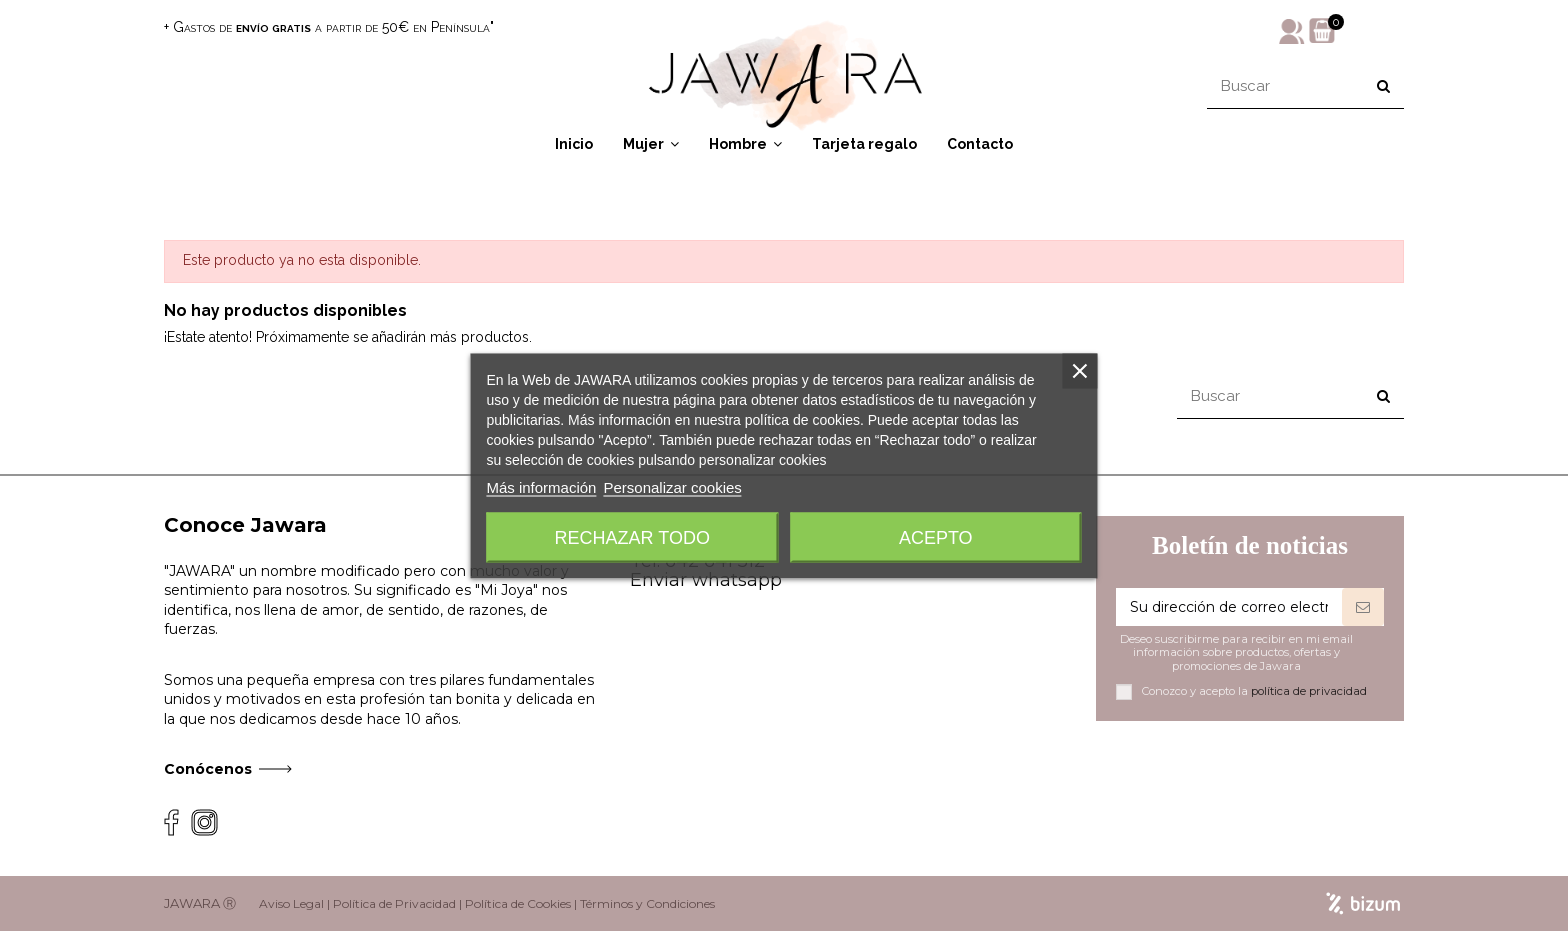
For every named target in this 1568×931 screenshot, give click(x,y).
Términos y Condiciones (647, 903)
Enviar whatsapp (706, 580)
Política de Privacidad (394, 903)
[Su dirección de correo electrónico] (1229, 607)
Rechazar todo (632, 537)
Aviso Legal (291, 903)
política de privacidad (1309, 691)
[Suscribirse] (1363, 607)
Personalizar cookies (672, 486)
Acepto (936, 537)
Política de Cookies (518, 903)
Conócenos (208, 769)
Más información (541, 486)
